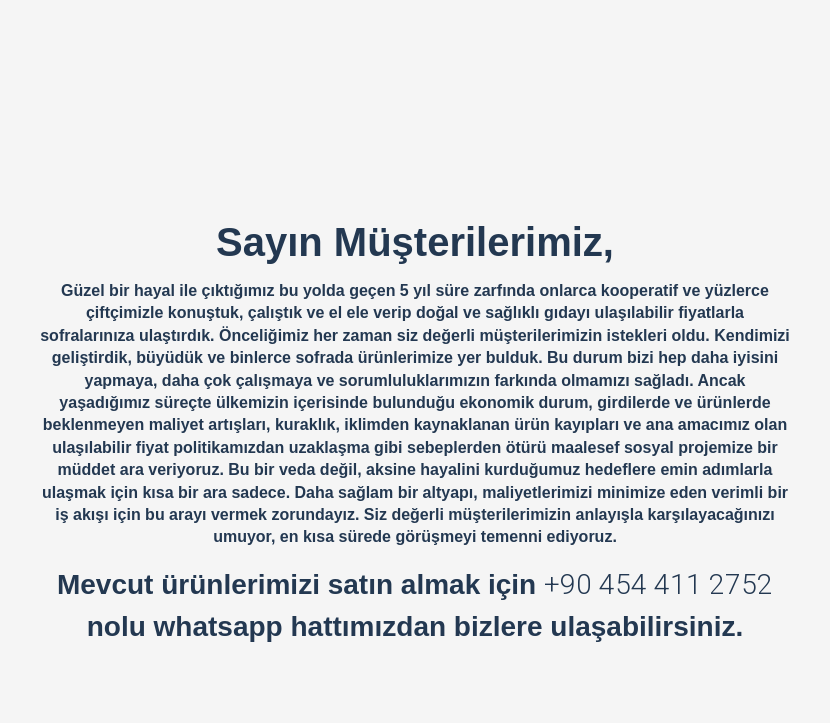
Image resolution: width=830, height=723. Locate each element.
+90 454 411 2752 (658, 584)
